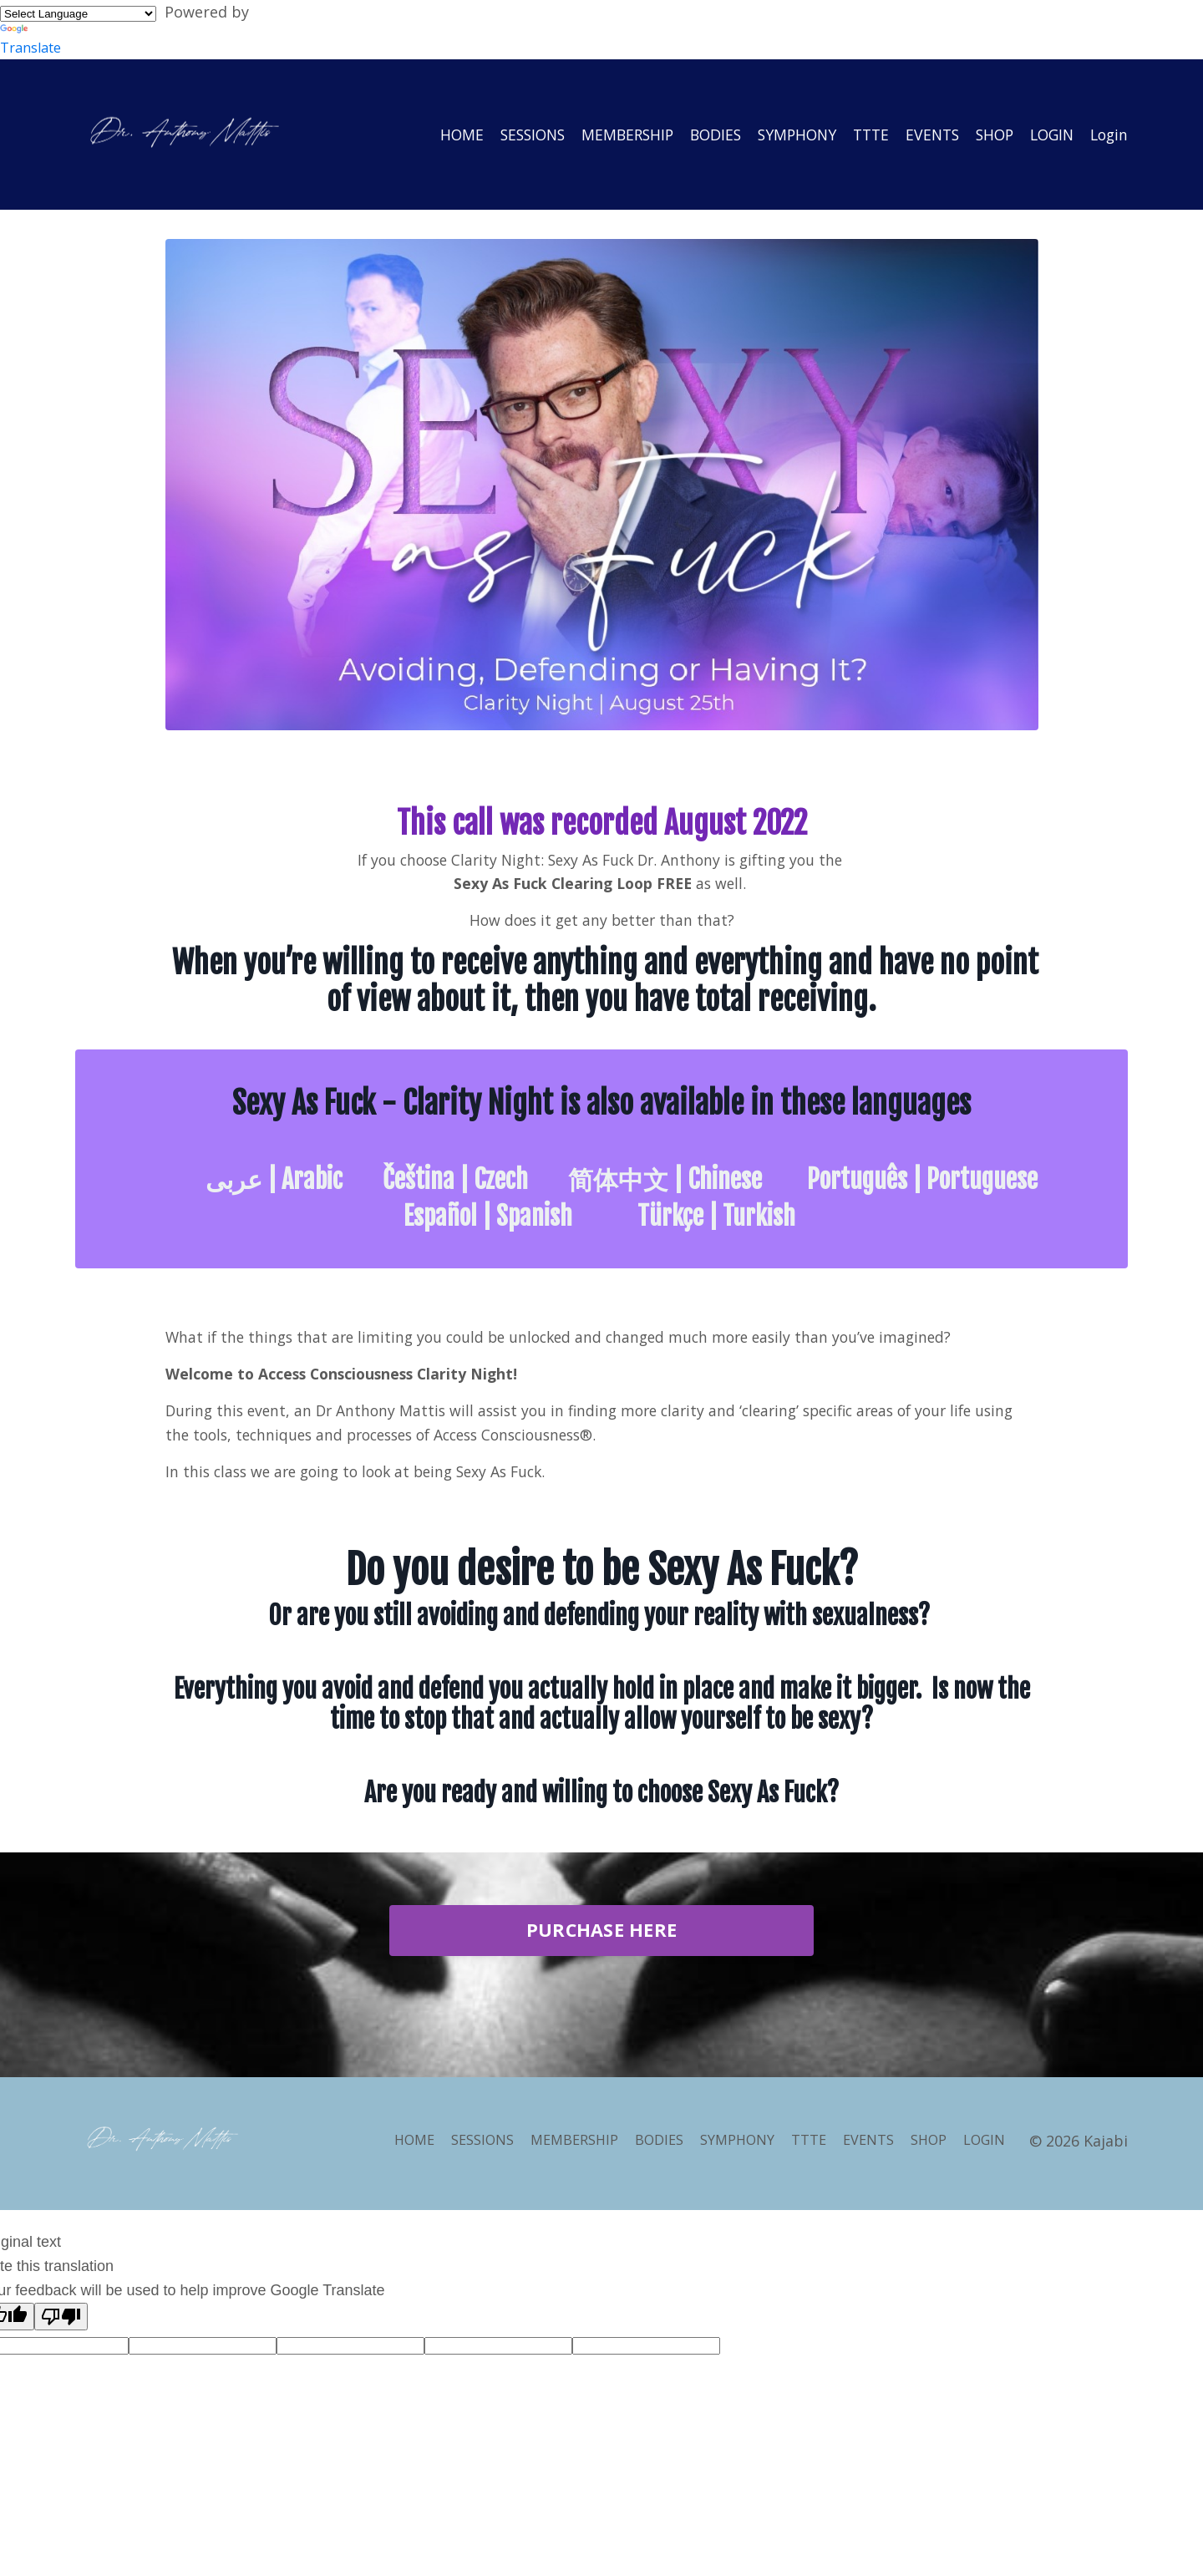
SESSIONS (507, 134)
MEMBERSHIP (606, 134)
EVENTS (923, 134)
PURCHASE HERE (601, 1935)
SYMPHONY (782, 134)
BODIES (697, 134)
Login (1108, 134)
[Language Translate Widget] (78, 14)
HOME (434, 134)
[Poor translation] (61, 2316)
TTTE (859, 134)
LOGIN (1047, 134)
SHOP (987, 134)
